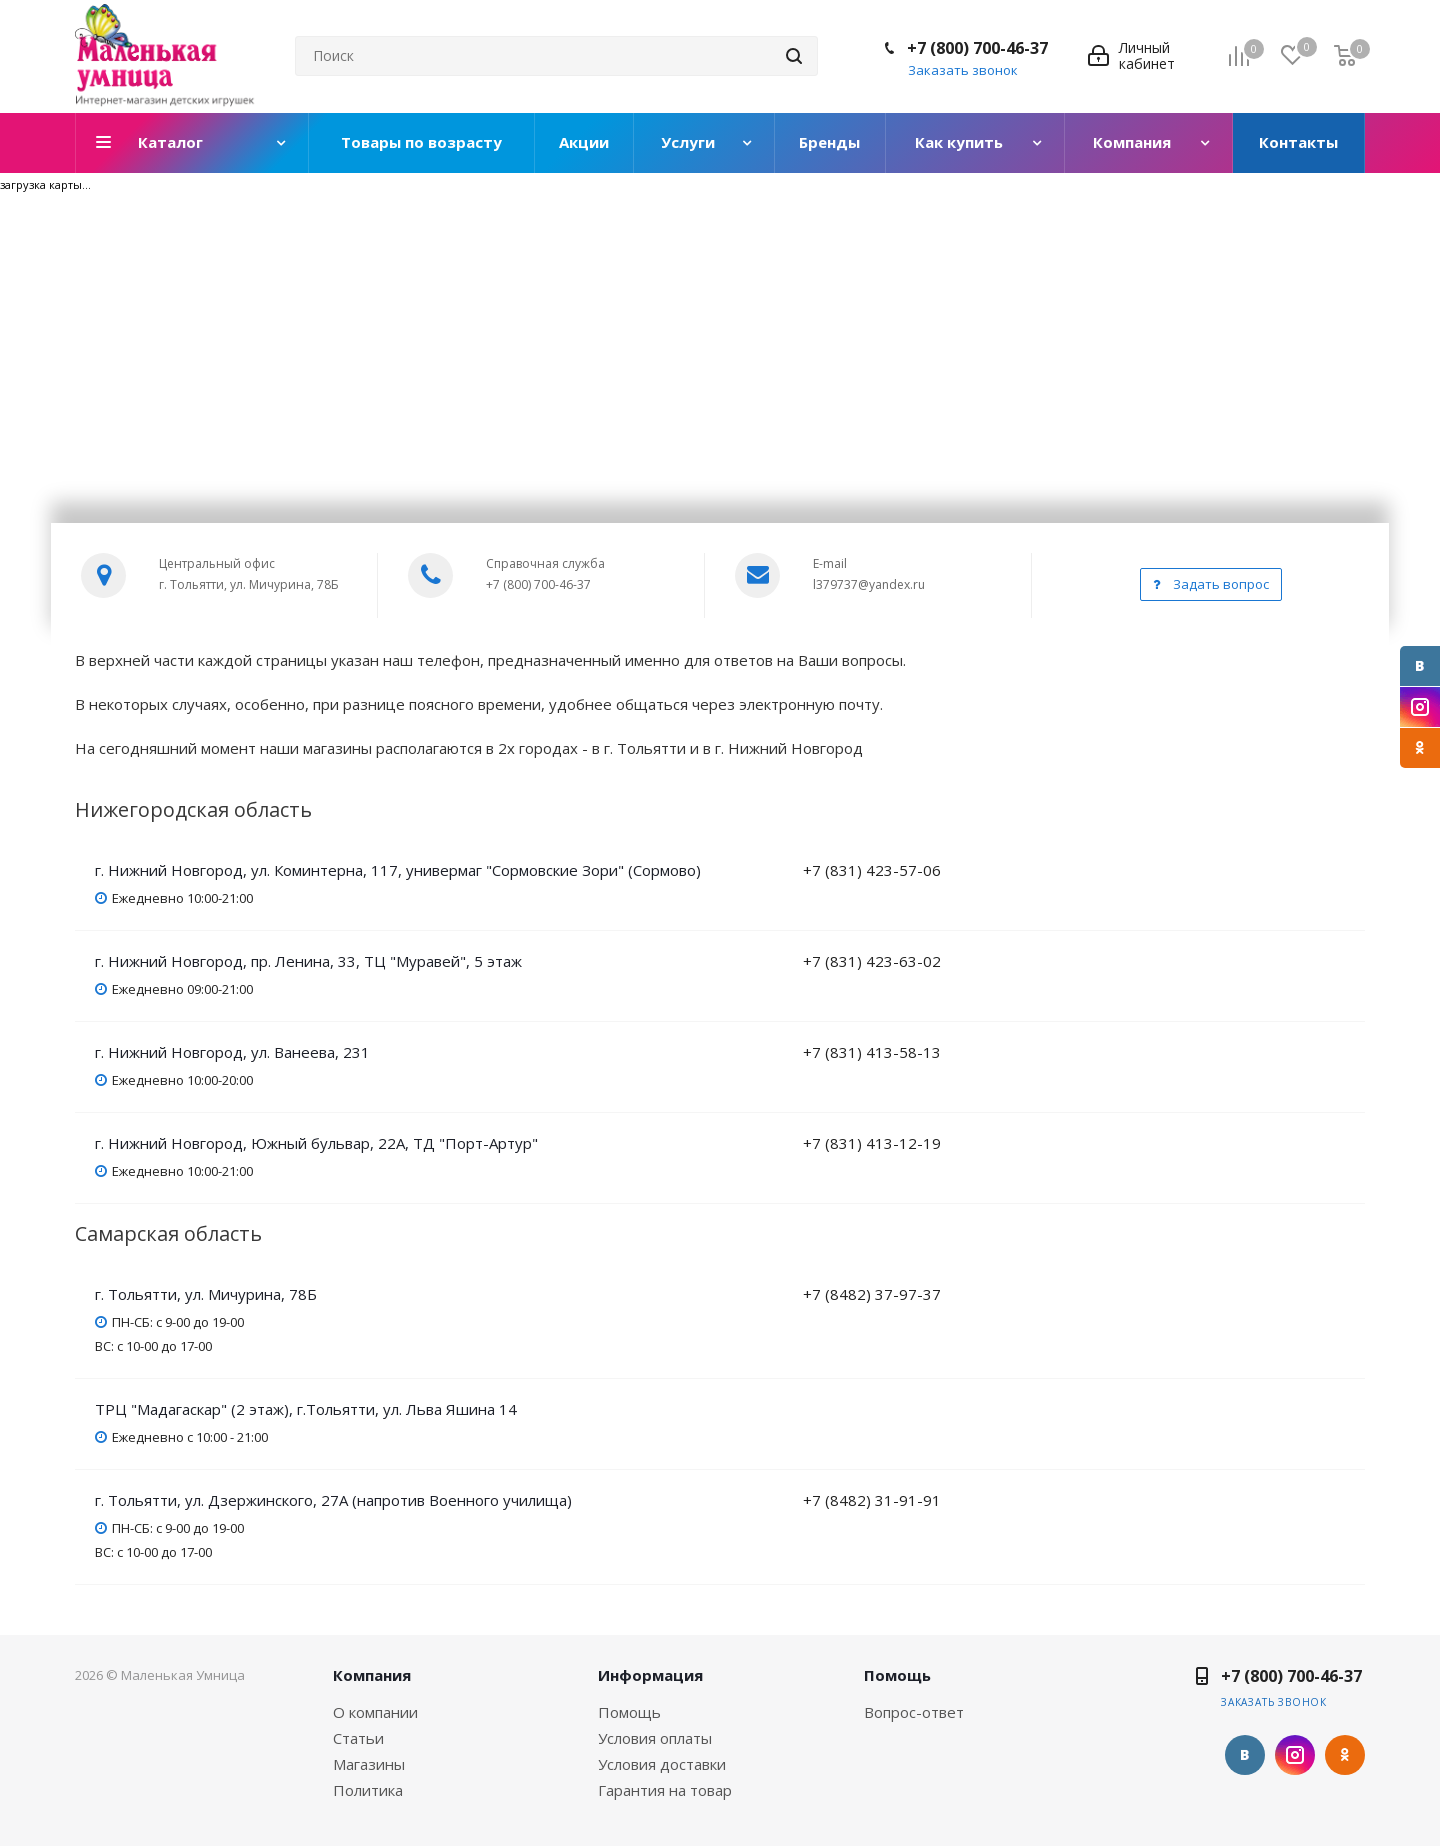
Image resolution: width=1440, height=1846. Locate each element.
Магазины (369, 1764)
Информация (650, 1675)
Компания (372, 1675)
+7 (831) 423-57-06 (872, 870)
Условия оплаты (655, 1738)
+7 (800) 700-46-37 (977, 48)
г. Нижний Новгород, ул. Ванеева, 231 (232, 1052)
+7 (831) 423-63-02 (872, 961)
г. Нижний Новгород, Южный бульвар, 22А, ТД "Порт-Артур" (316, 1143)
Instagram (1420, 707)
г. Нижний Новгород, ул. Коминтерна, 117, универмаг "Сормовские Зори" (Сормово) (398, 870)
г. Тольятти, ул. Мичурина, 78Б (206, 1294)
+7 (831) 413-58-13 (872, 1052)
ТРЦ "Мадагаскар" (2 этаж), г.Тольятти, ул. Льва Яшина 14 (306, 1409)
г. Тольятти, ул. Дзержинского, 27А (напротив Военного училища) (333, 1500)
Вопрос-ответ (914, 1712)
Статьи (358, 1738)
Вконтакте (1420, 666)
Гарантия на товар (665, 1790)
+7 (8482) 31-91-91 (872, 1500)
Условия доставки (662, 1764)
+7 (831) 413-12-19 (872, 1143)
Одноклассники (1420, 748)
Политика (368, 1790)
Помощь (629, 1712)
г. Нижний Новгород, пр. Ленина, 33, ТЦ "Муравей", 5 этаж (308, 961)
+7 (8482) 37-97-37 (872, 1294)
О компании (375, 1712)
